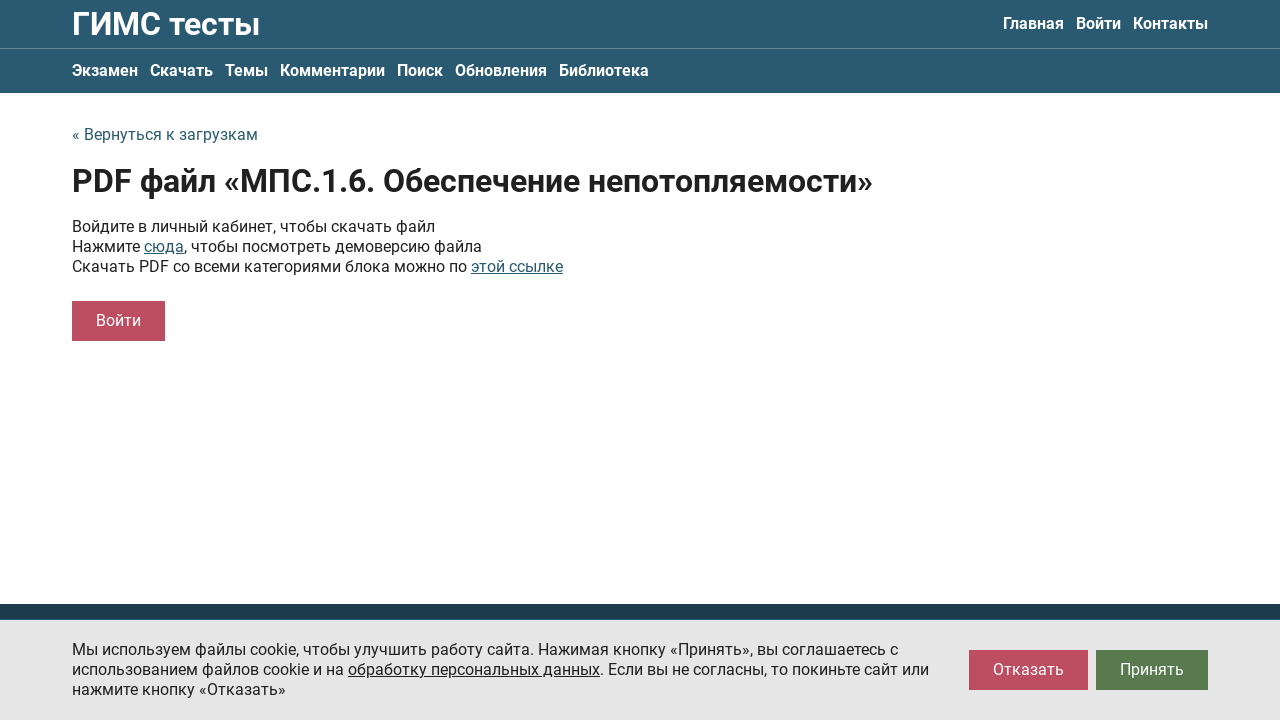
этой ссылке (517, 266)
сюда (164, 246)
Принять (1152, 669)
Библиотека (604, 70)
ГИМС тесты (166, 24)
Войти (1098, 23)
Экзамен (105, 70)
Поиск (420, 70)
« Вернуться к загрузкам (165, 134)
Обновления (501, 70)
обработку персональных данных (474, 669)
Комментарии (332, 70)
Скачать (181, 70)
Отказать (1028, 669)
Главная (1033, 23)
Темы (246, 70)
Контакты (1170, 23)
